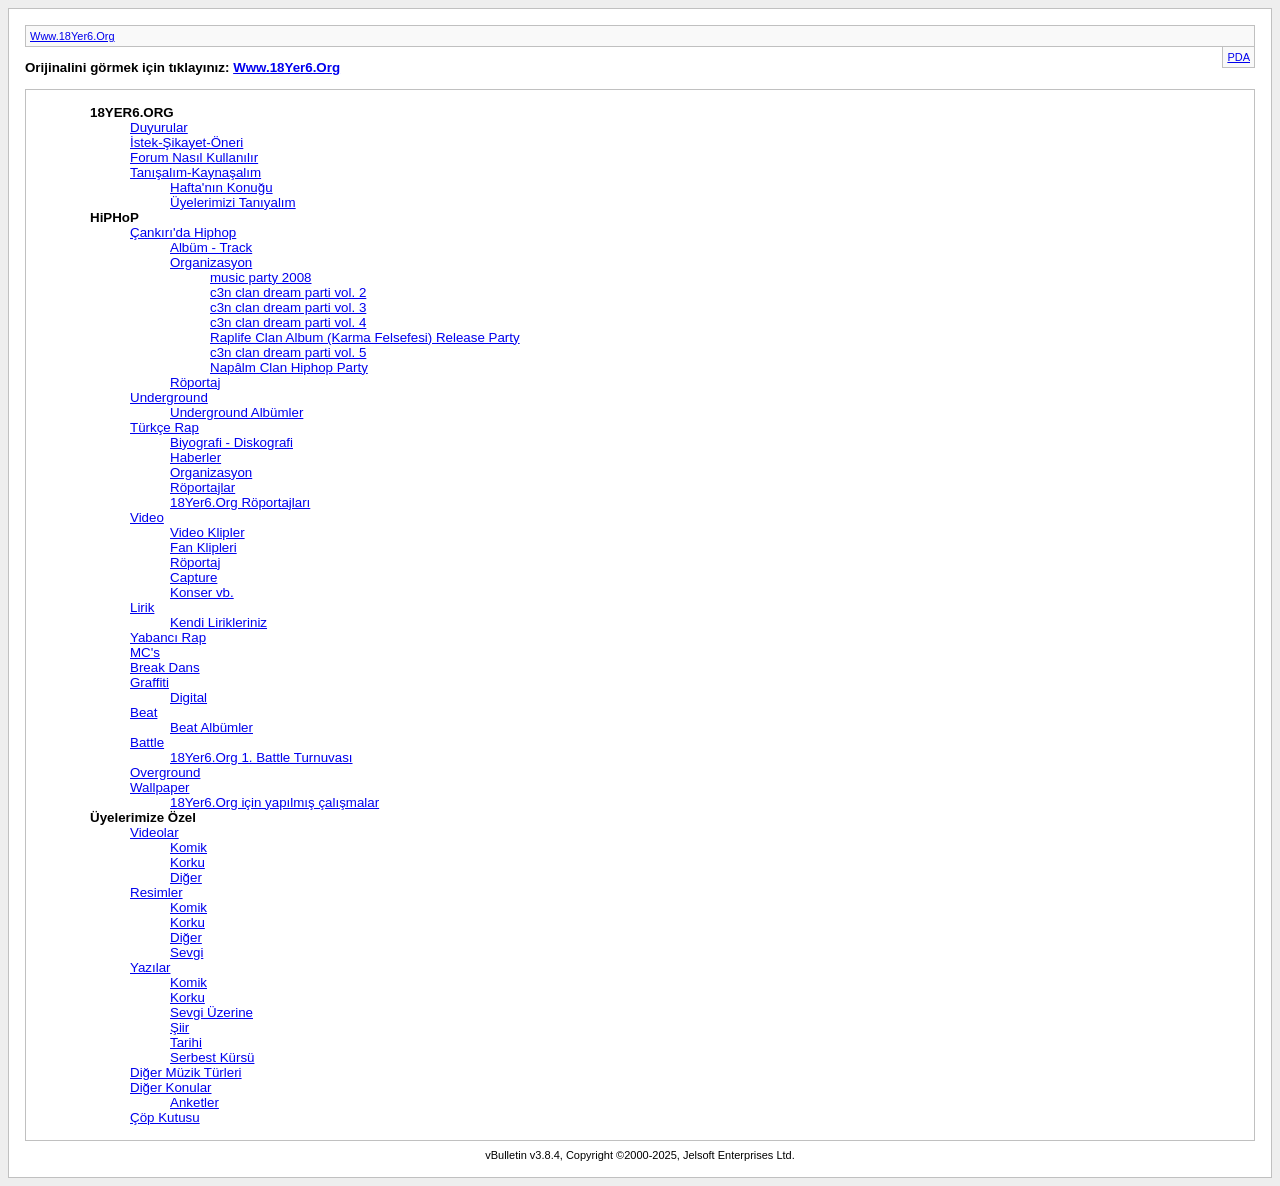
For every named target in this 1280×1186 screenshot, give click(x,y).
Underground (169, 397)
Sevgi (186, 952)
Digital (188, 697)
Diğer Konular (171, 1087)
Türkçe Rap (164, 427)
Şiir (179, 1027)
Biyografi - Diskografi (231, 442)
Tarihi (186, 1042)
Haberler (195, 457)
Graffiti (149, 682)
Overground (165, 772)
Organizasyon (211, 262)
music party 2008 (261, 277)
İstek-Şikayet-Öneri (186, 142)
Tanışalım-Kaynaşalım (195, 172)
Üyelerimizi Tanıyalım (233, 202)
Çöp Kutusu (165, 1117)
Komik (188, 847)
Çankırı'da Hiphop (183, 232)
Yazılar (150, 967)
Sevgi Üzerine (211, 1012)
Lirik (142, 607)
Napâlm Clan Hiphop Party (289, 367)
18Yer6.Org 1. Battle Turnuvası (261, 757)
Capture (193, 577)
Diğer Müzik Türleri (186, 1072)
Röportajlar (202, 487)
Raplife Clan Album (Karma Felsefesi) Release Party (365, 337)
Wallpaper (160, 787)
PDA (1238, 57)
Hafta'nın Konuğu (221, 187)
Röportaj (195, 382)
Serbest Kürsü (212, 1057)
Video (147, 517)
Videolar (154, 832)
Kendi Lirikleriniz (218, 622)
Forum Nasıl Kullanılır (194, 157)
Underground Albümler (236, 412)
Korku (187, 862)
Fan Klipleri (203, 547)
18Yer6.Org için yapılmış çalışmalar (274, 802)
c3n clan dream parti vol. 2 (288, 292)
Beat (143, 712)
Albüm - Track (211, 247)
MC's (145, 652)
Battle (147, 742)
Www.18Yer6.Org (72, 36)
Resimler (156, 892)
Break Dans (165, 667)
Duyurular (159, 127)
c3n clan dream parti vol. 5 (288, 352)
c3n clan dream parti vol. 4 (288, 322)
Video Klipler (207, 532)
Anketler (194, 1102)
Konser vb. (202, 592)
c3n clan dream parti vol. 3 (288, 307)
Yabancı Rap (168, 637)
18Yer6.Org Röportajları (240, 502)
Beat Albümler (211, 727)
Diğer (186, 877)
